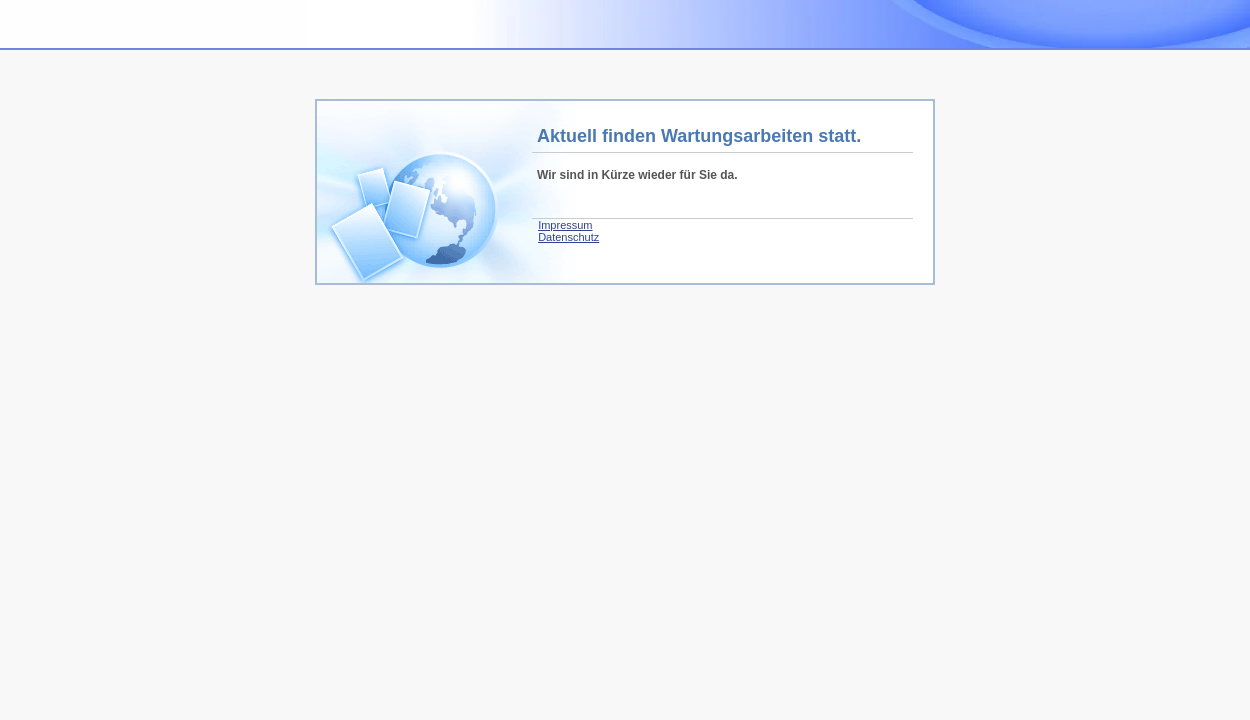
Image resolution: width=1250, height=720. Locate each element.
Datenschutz (568, 237)
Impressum (565, 225)
